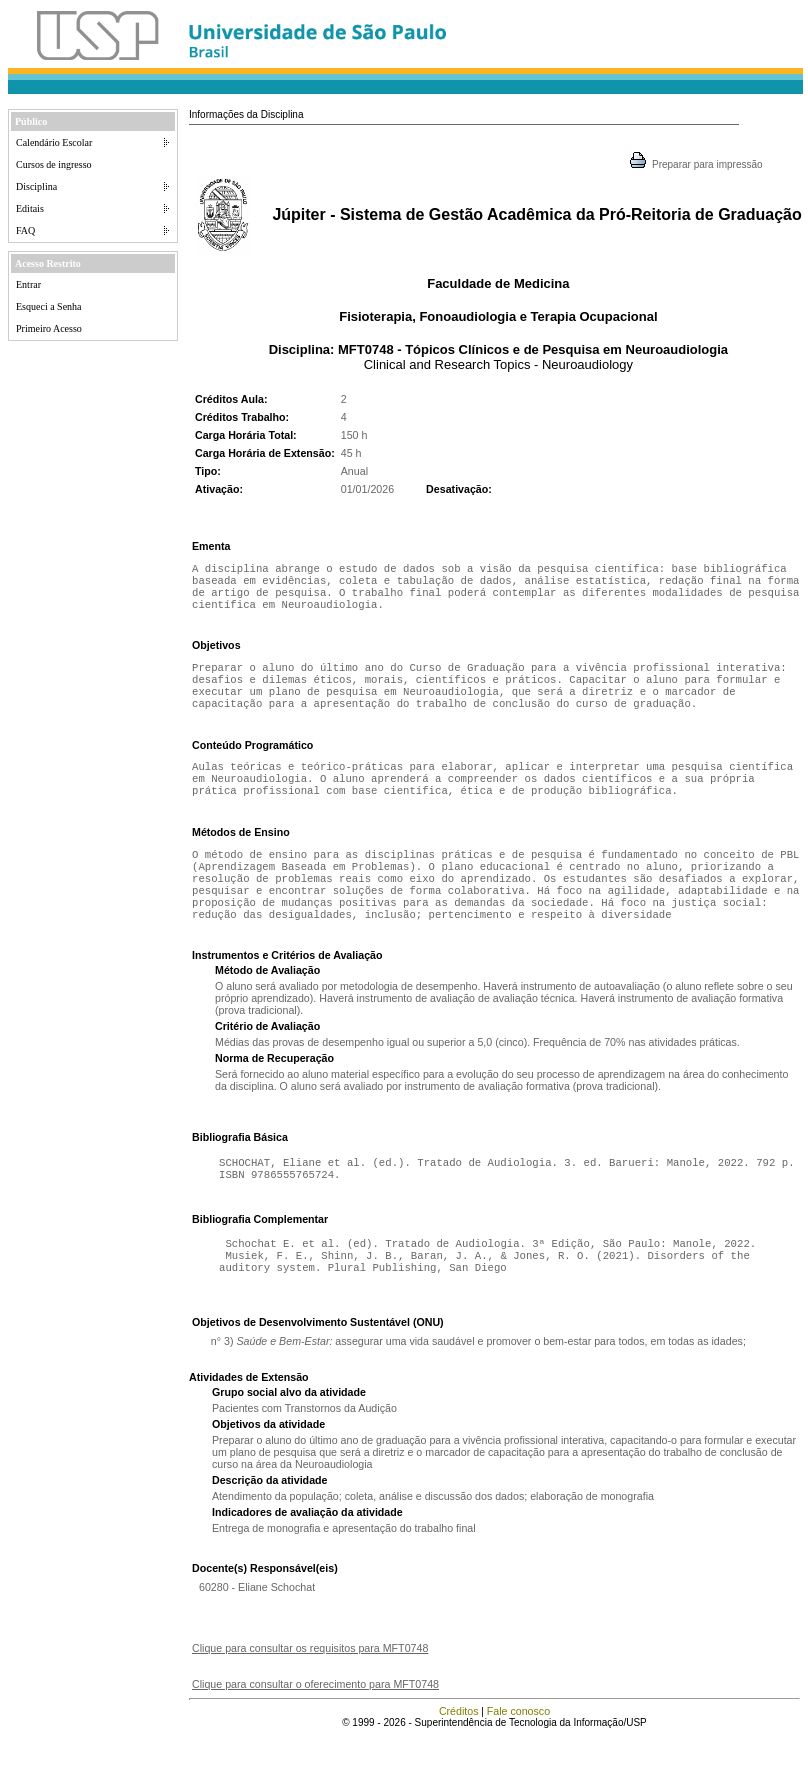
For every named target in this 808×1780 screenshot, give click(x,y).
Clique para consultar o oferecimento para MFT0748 (315, 1728)
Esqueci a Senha (49, 306)
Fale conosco (518, 1755)
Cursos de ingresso (54, 164)
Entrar (28, 284)
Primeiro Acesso (49, 328)
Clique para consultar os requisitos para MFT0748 (310, 1692)
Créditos (459, 1755)
